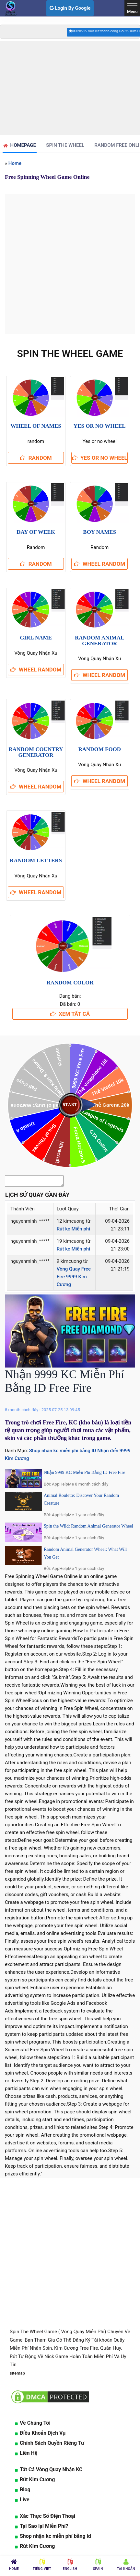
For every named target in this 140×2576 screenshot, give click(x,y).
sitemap (17, 2375)
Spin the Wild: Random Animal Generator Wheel (88, 1528)
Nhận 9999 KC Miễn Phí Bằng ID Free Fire (84, 1474)
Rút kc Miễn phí (73, 1231)
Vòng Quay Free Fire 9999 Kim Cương (74, 1278)
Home (14, 163)
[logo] (10, 8)
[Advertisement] (70, 88)
